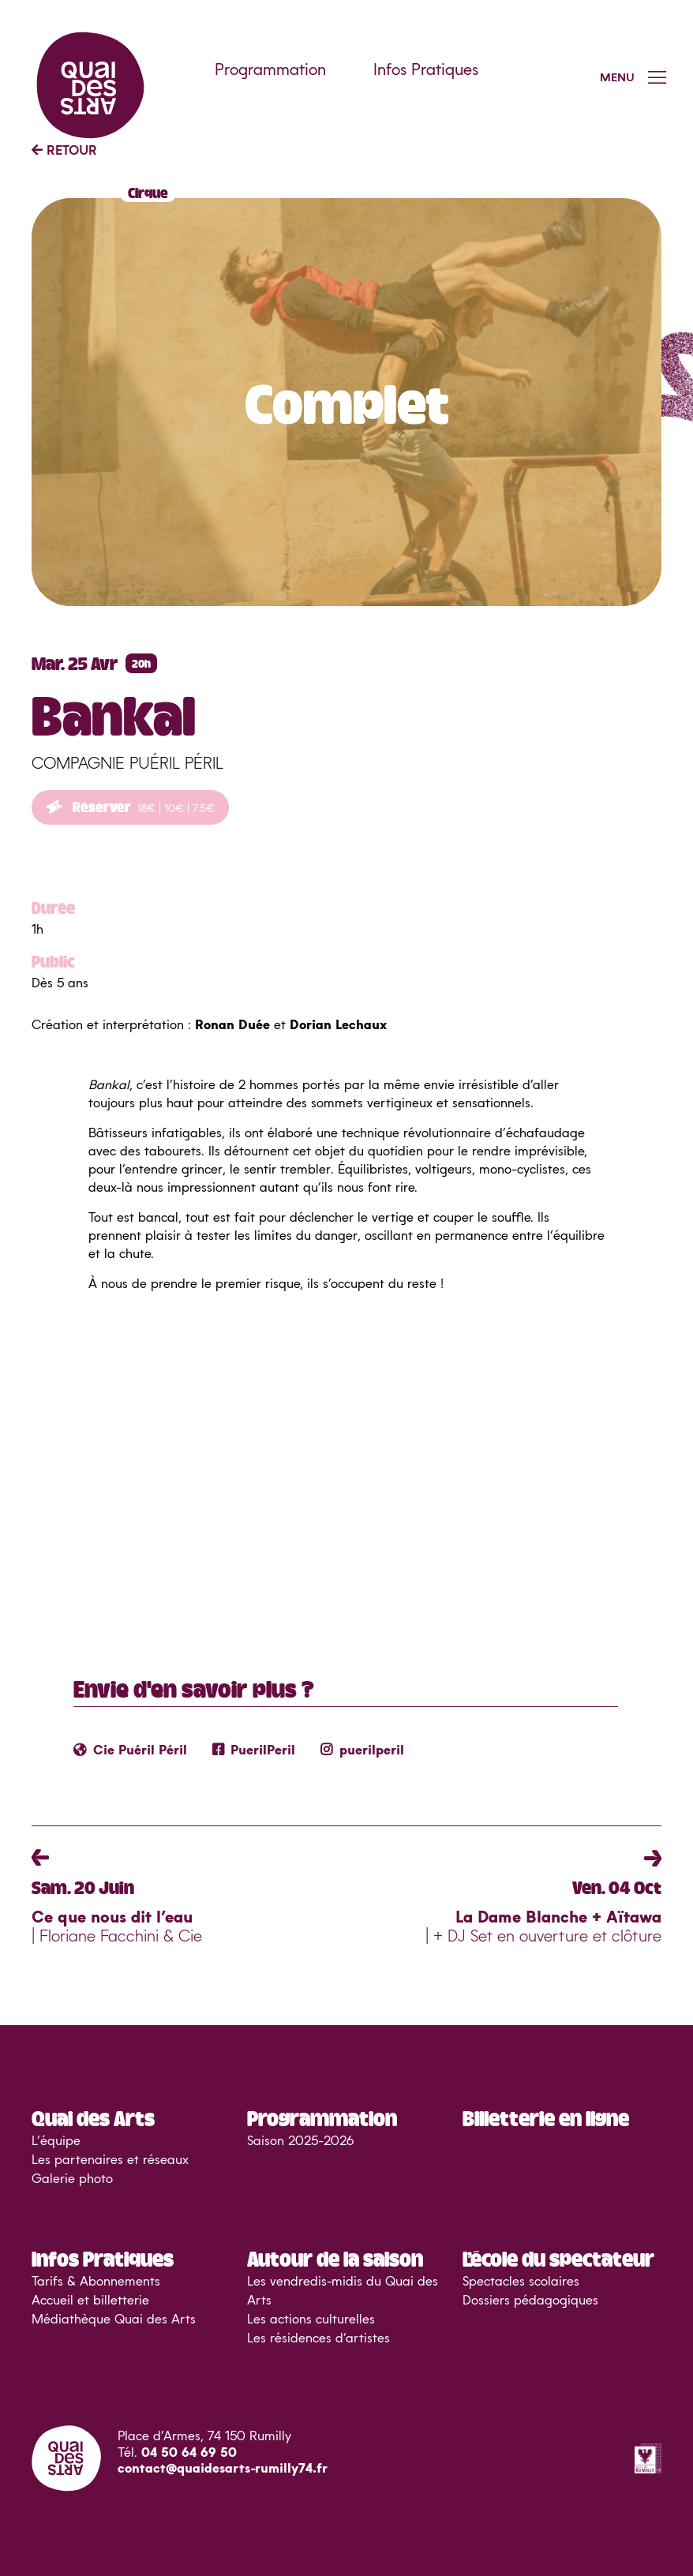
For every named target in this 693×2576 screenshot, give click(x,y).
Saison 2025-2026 (300, 2141)
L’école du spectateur (558, 2258)
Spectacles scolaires (521, 2281)
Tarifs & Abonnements (96, 2281)
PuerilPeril (254, 1750)
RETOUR (64, 150)
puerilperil (362, 1750)
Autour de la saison (335, 2258)
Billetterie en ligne (546, 2117)
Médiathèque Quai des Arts (114, 2319)
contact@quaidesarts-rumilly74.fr (223, 2468)
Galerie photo (72, 2179)
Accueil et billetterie (90, 2300)
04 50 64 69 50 (189, 2453)
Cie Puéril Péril (130, 1750)
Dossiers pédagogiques (530, 2300)
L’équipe (56, 2141)
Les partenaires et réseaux (110, 2160)
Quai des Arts (93, 2117)
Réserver (130, 806)
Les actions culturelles (311, 2319)
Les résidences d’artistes (318, 2338)
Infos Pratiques (425, 70)
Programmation (270, 70)
